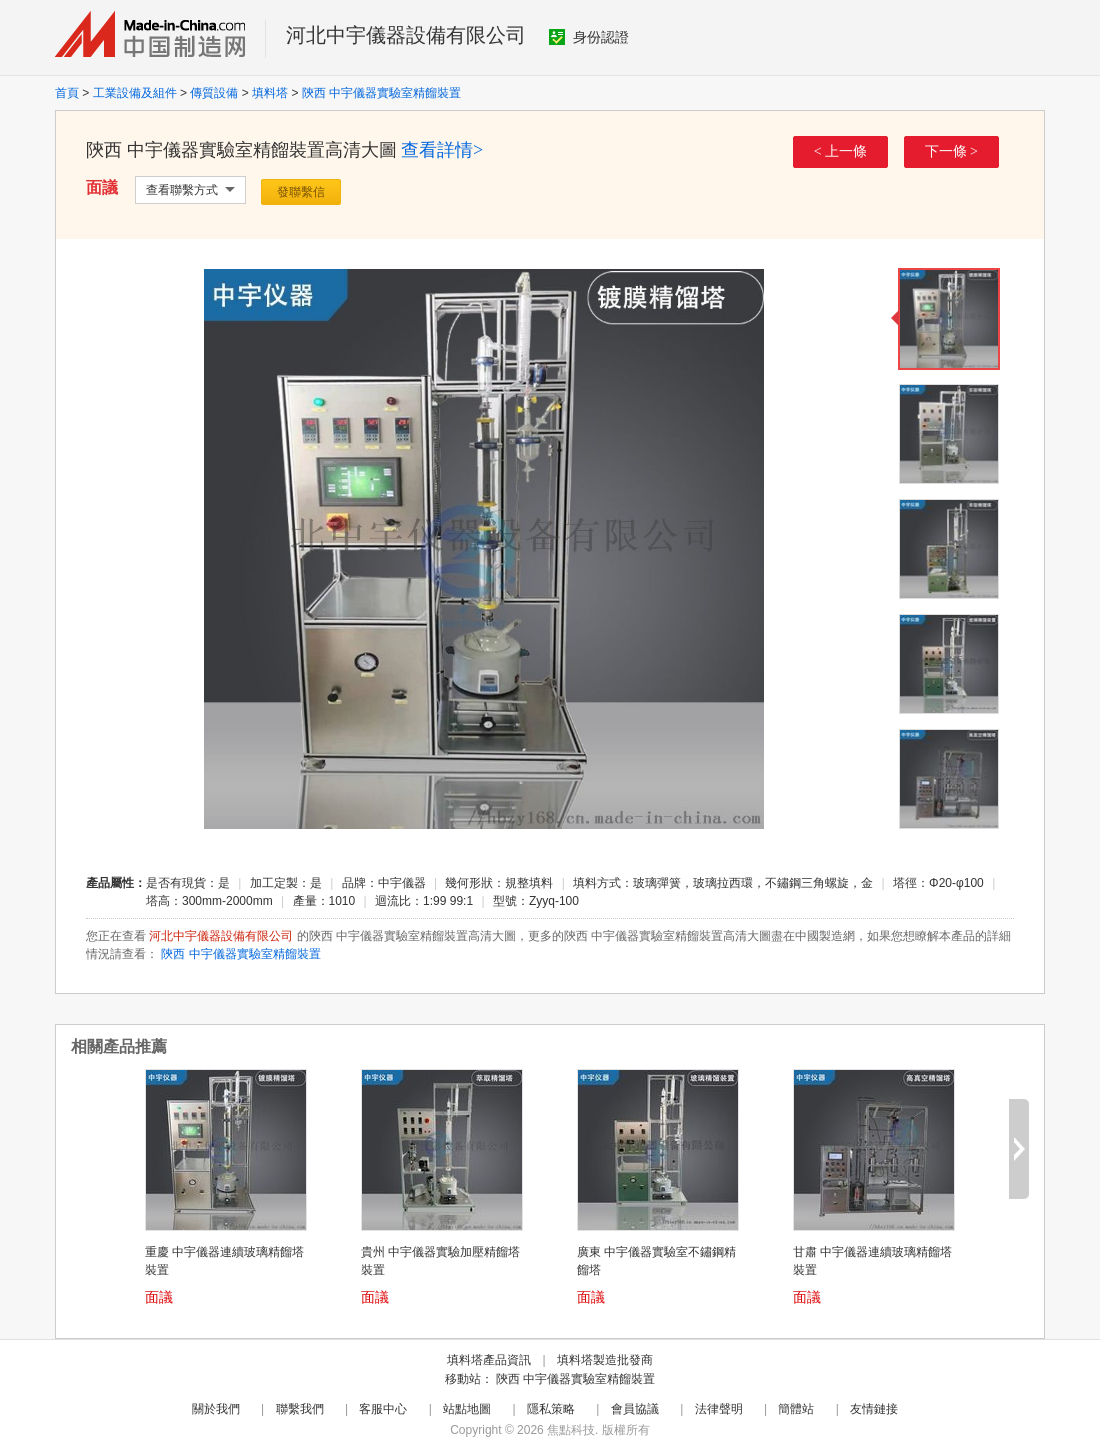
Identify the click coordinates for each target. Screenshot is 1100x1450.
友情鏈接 (874, 1409)
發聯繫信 (301, 192)
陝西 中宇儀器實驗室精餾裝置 (381, 93)
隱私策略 (551, 1409)
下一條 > (951, 151)
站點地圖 (467, 1409)
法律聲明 (719, 1409)
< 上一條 (840, 151)
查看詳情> (442, 150)
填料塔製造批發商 (605, 1360)
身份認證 (589, 37)
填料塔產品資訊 (489, 1360)
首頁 (67, 93)
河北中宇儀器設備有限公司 (406, 35)
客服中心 (383, 1409)
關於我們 (216, 1409)
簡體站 (796, 1409)
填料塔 (270, 93)
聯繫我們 (300, 1409)
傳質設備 (214, 93)
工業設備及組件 (135, 93)
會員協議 (635, 1409)
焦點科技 (571, 1430)
